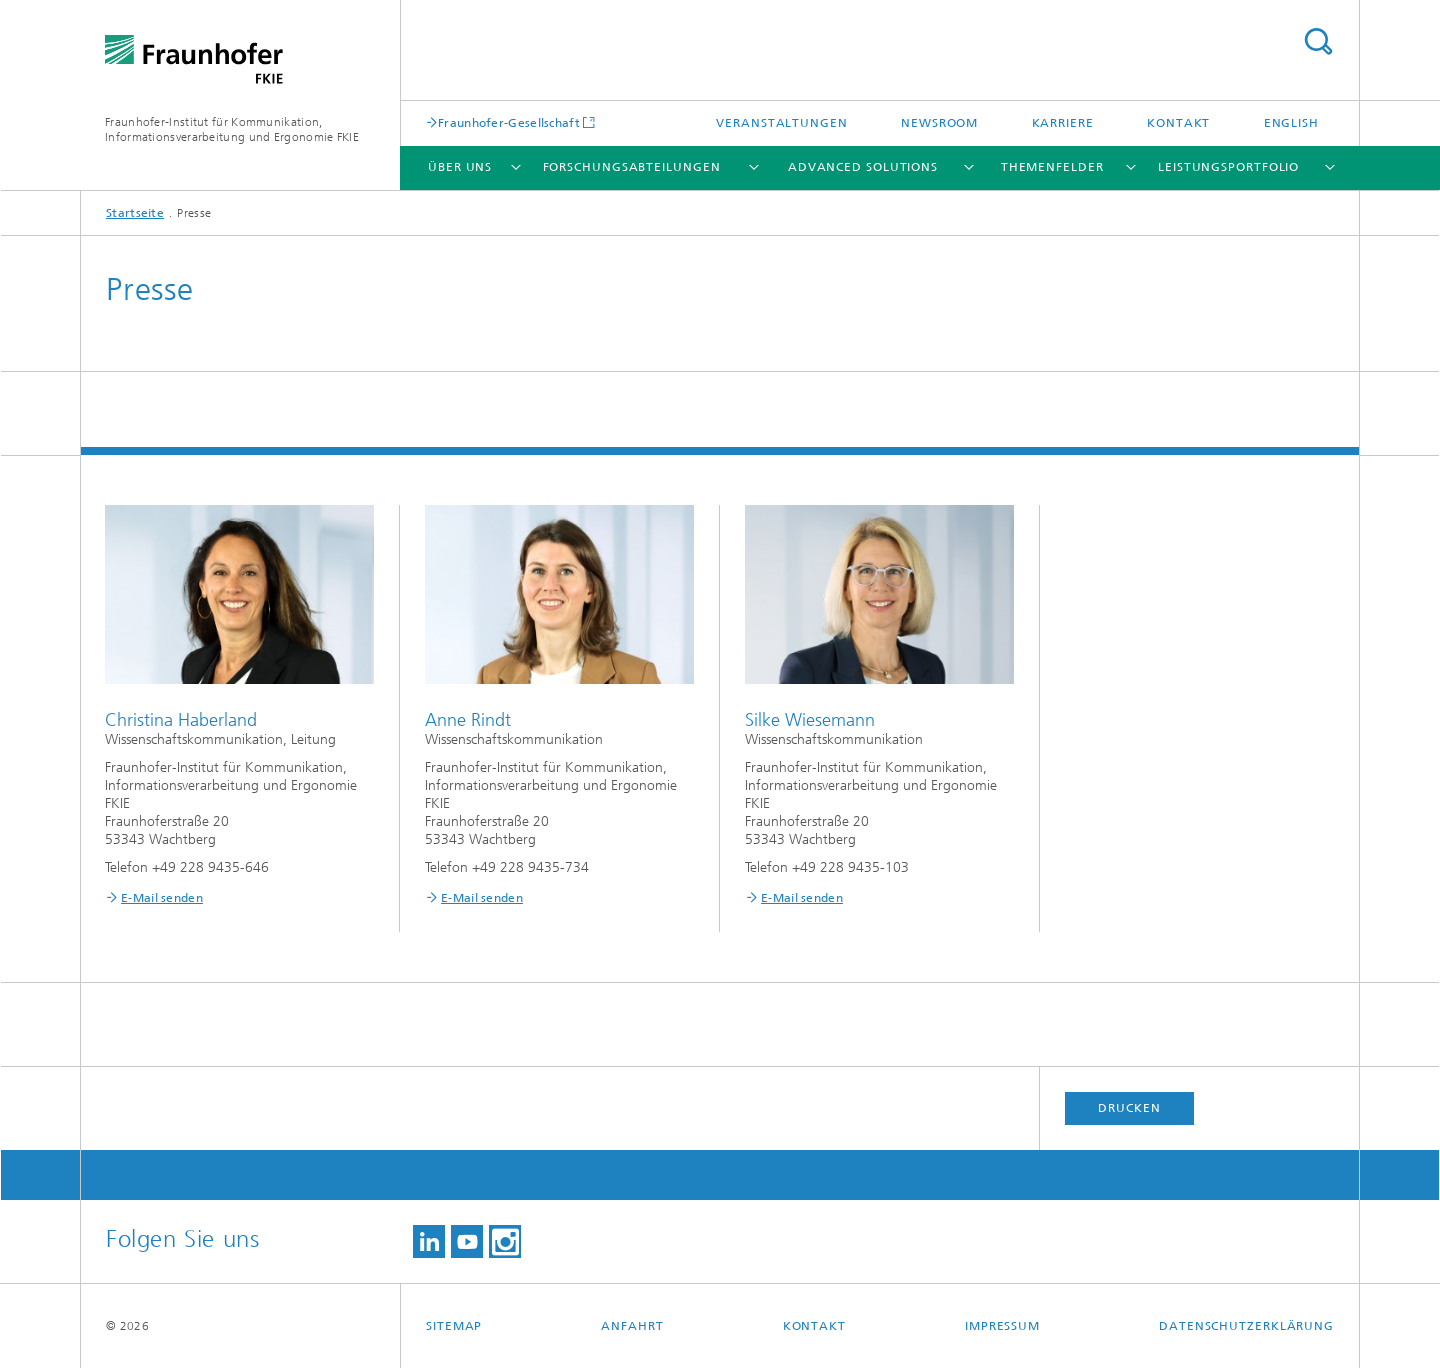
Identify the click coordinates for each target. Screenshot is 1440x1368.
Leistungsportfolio (1228, 167)
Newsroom (939, 123)
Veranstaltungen (782, 123)
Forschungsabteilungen (632, 167)
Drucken (1129, 1108)
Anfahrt (632, 1326)
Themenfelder (1052, 167)
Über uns (460, 167)
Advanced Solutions (863, 167)
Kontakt (1178, 123)
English (1291, 123)
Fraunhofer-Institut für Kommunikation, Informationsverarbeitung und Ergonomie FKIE (232, 129)
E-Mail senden (162, 898)
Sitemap (454, 1326)
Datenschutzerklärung (1246, 1326)
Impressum (1002, 1326)
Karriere (1063, 123)
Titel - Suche (1318, 41)
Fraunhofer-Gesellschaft (509, 122)
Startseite (135, 213)
